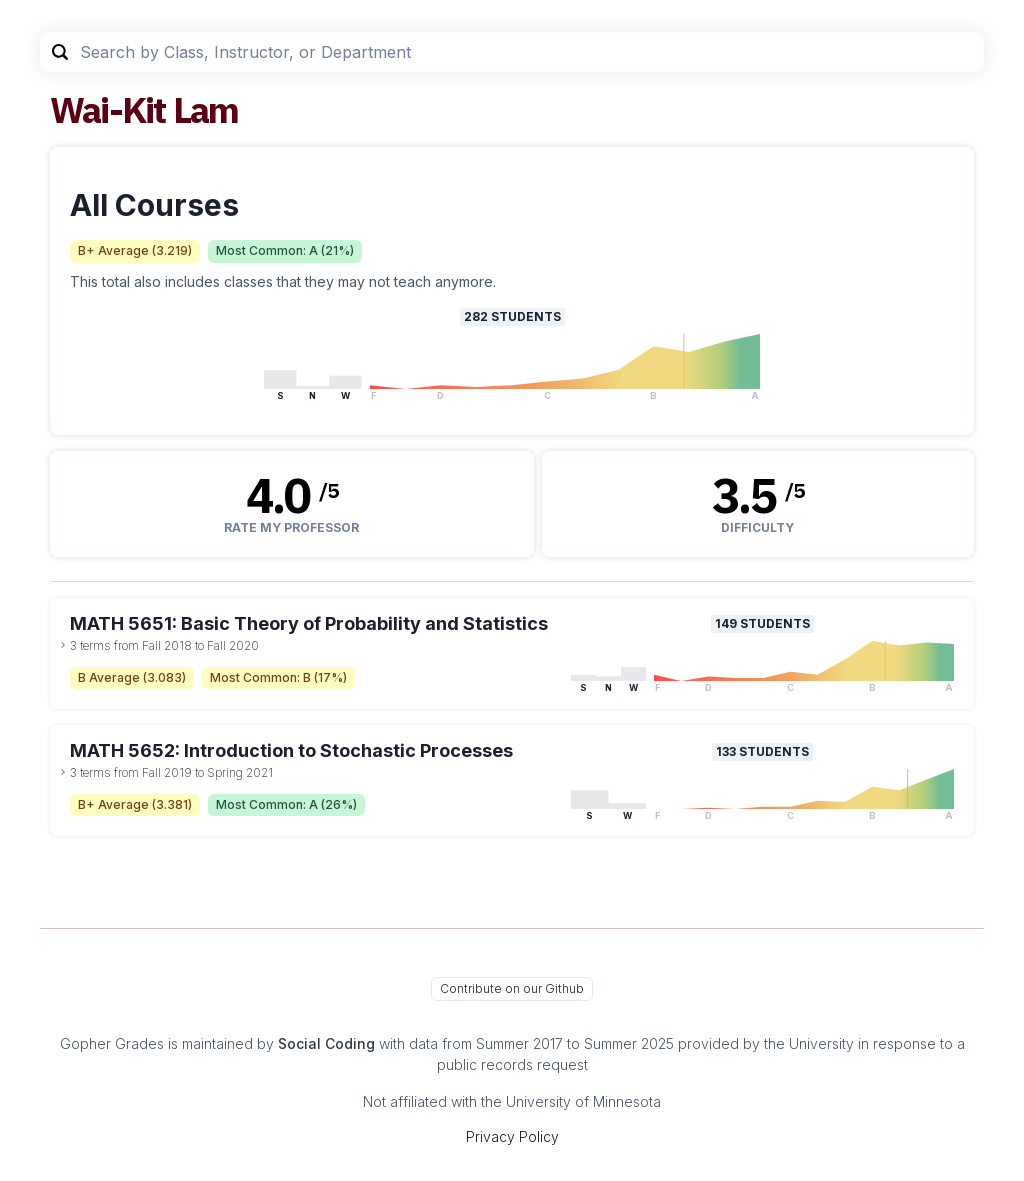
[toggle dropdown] (63, 645)
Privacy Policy (512, 1136)
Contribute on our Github (512, 988)
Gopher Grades (112, 1043)
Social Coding (326, 1043)
